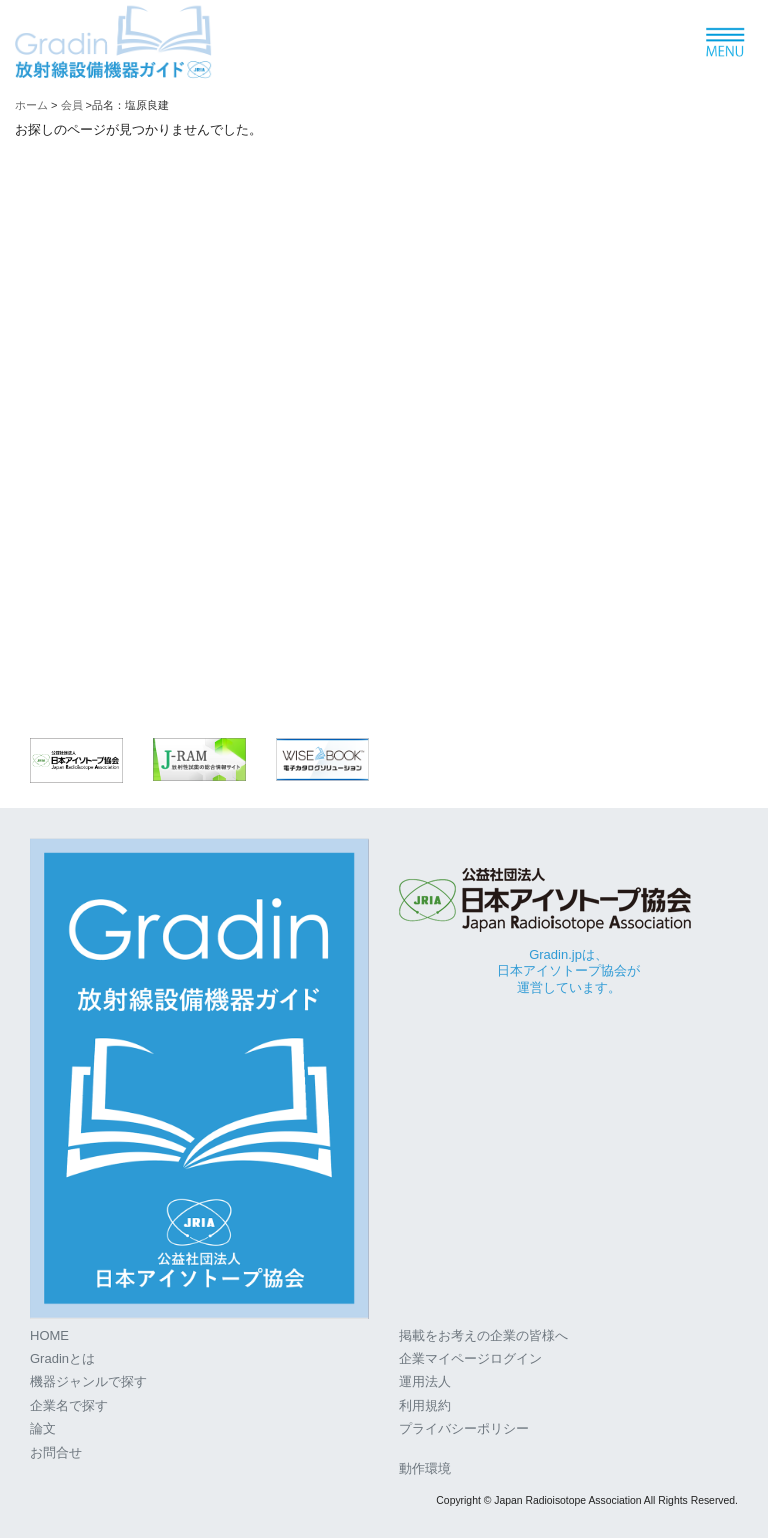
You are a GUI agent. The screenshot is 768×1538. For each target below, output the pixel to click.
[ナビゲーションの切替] (724, 43)
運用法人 (425, 1381)
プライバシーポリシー (464, 1428)
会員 (72, 105)
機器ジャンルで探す (88, 1381)
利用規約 (425, 1405)
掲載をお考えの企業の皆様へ (483, 1335)
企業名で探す (69, 1405)
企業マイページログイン (470, 1358)
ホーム (31, 105)
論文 (43, 1428)
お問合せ (56, 1452)
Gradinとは (62, 1358)
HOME (49, 1335)
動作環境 (425, 1468)
